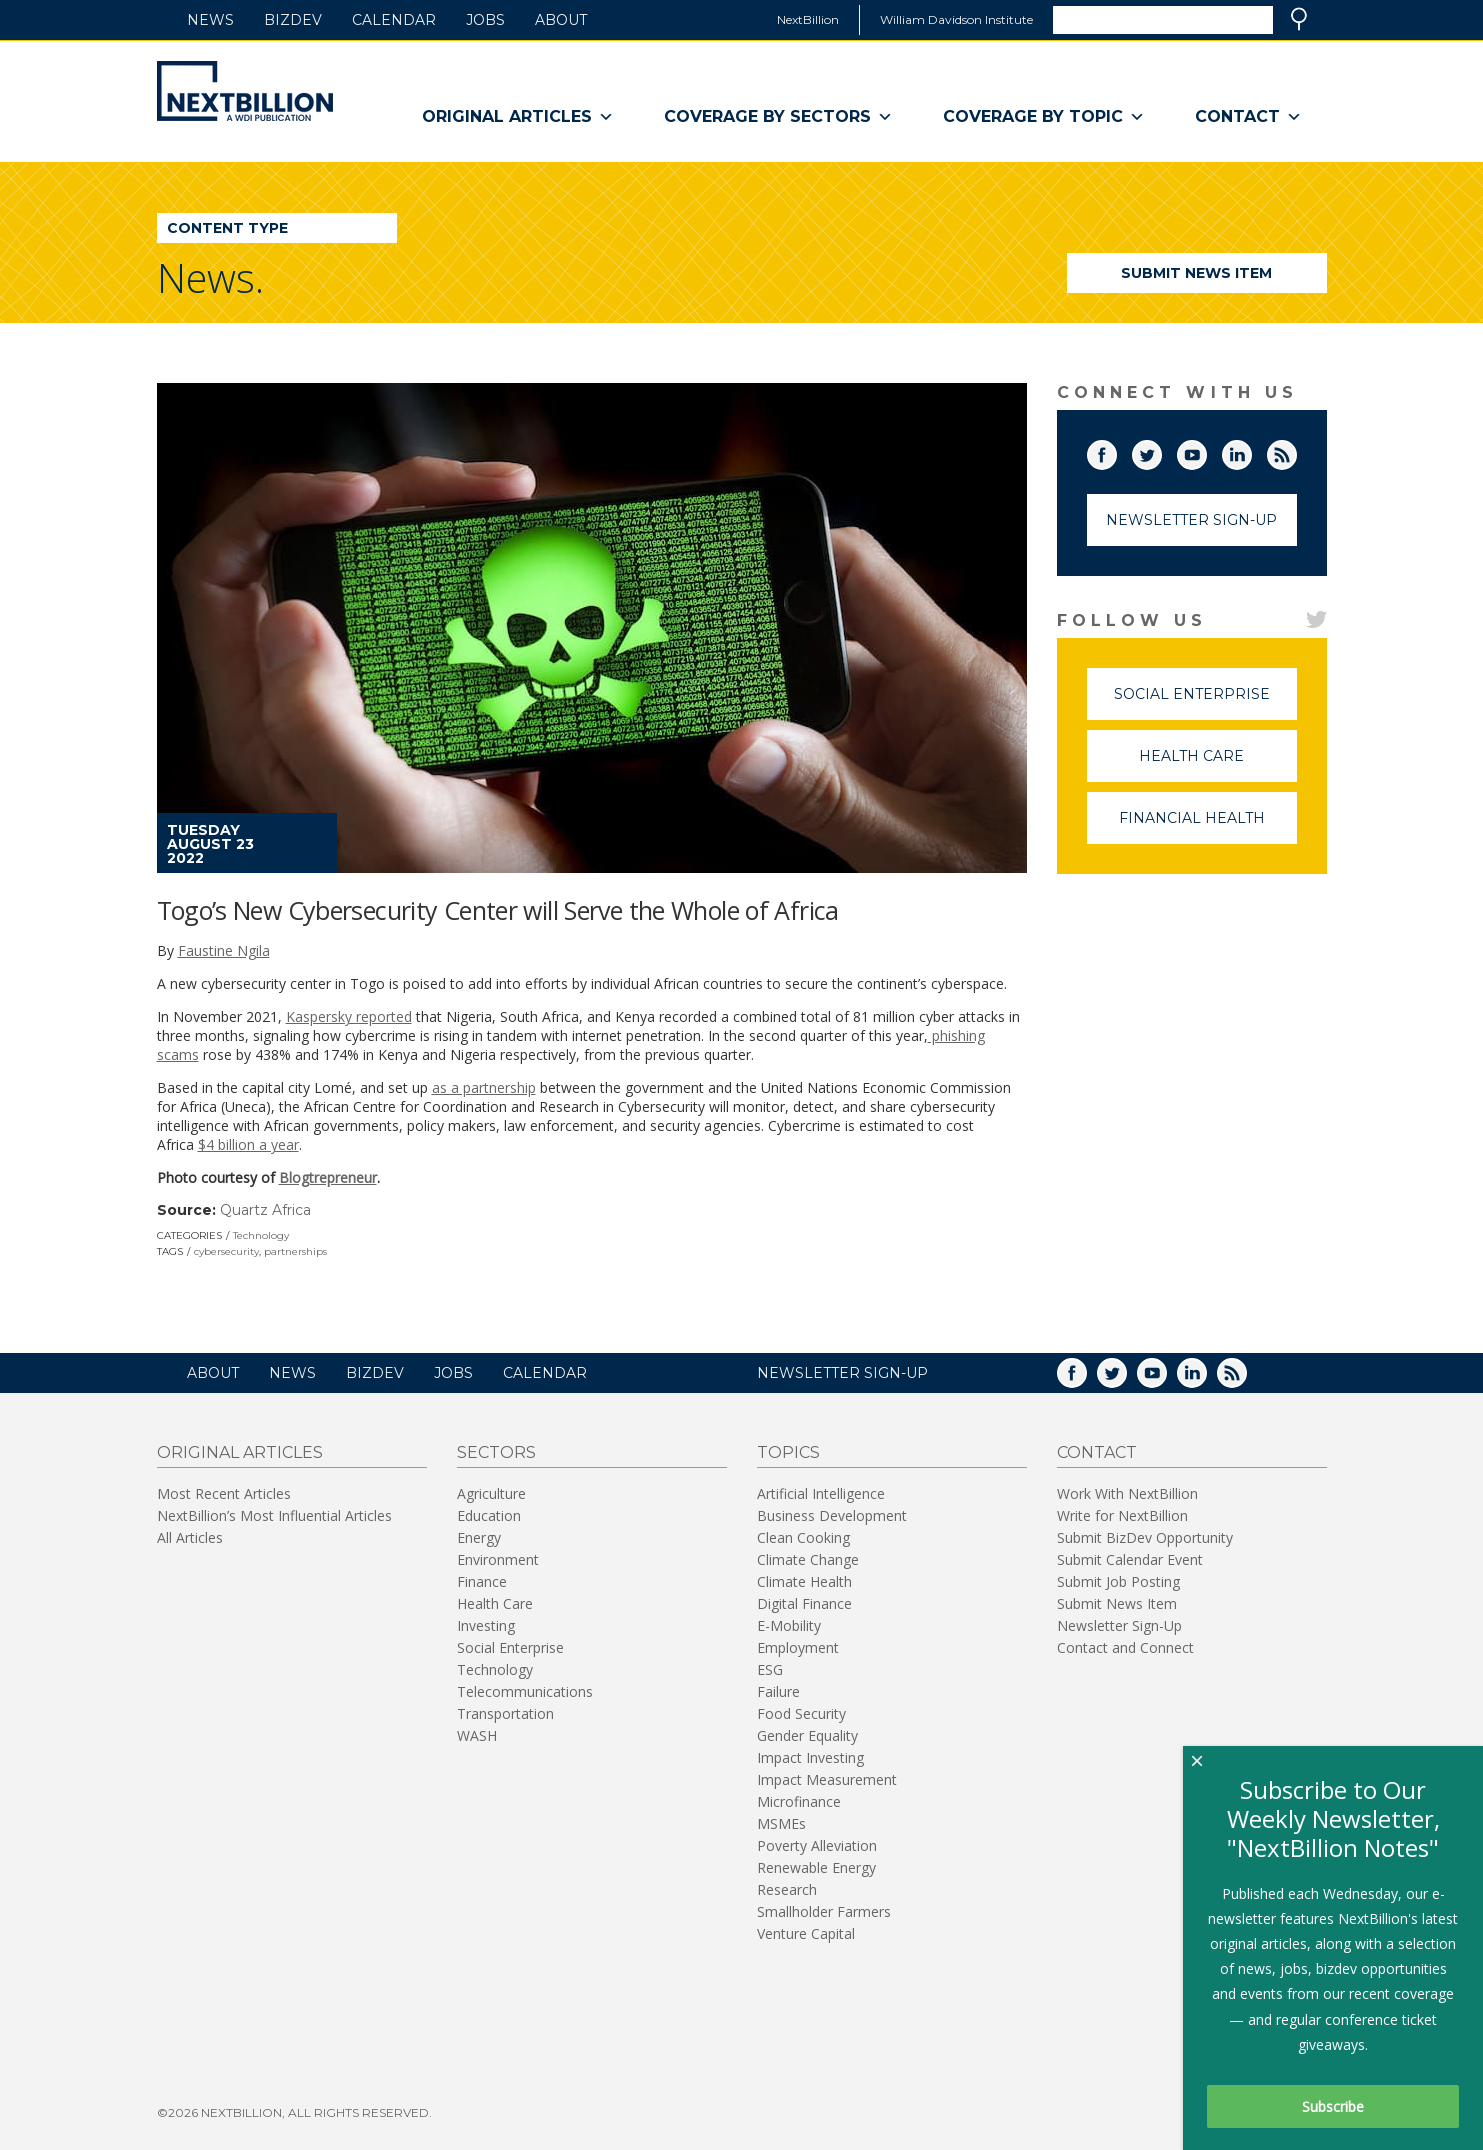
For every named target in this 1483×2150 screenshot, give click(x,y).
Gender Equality (807, 1735)
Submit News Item (1196, 273)
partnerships (295, 1251)
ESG (770, 1669)
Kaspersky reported (349, 1016)
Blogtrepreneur (328, 1177)
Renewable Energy (816, 1867)
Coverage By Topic (1044, 117)
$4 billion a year (248, 1144)
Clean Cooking (803, 1537)
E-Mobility (789, 1625)
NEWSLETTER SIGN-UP (842, 1373)
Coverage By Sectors (778, 117)
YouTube (1206, 451)
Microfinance (799, 1801)
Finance (482, 1581)
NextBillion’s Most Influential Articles (274, 1515)
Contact (1248, 117)
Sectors (496, 1452)
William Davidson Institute (956, 19)
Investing (486, 1625)
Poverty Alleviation (817, 1845)
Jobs (485, 20)
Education (489, 1515)
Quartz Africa (265, 1210)
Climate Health (804, 1581)
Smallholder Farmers (824, 1911)
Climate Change (808, 1559)
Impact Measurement (827, 1779)
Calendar (394, 20)
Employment (798, 1647)
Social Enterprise (1205, 702)
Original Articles (518, 117)
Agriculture (491, 1493)
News (210, 20)
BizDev (293, 20)
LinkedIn (1251, 451)
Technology (261, 1235)
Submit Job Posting (1118, 1581)
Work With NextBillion (1127, 1493)
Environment (498, 1559)
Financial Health (1208, 826)
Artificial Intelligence (821, 1493)
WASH (477, 1735)
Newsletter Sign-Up (1191, 520)
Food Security (801, 1713)
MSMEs (781, 1823)
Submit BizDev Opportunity (1145, 1537)
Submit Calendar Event (1130, 1559)
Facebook (1116, 451)
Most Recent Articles (224, 1493)
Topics (788, 1452)
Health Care (1218, 764)
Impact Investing (810, 1757)
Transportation (505, 1713)
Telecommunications (525, 1691)
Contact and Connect (1125, 1647)
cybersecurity (226, 1251)
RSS (1296, 451)
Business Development (832, 1515)
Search (1299, 19)
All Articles (190, 1537)
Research (787, 1889)
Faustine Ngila (224, 950)
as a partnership (484, 1087)
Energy (479, 1537)
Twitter (1161, 451)
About (561, 20)
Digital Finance (804, 1603)
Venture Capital (806, 1933)
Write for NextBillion (1122, 1515)
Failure (778, 1691)
